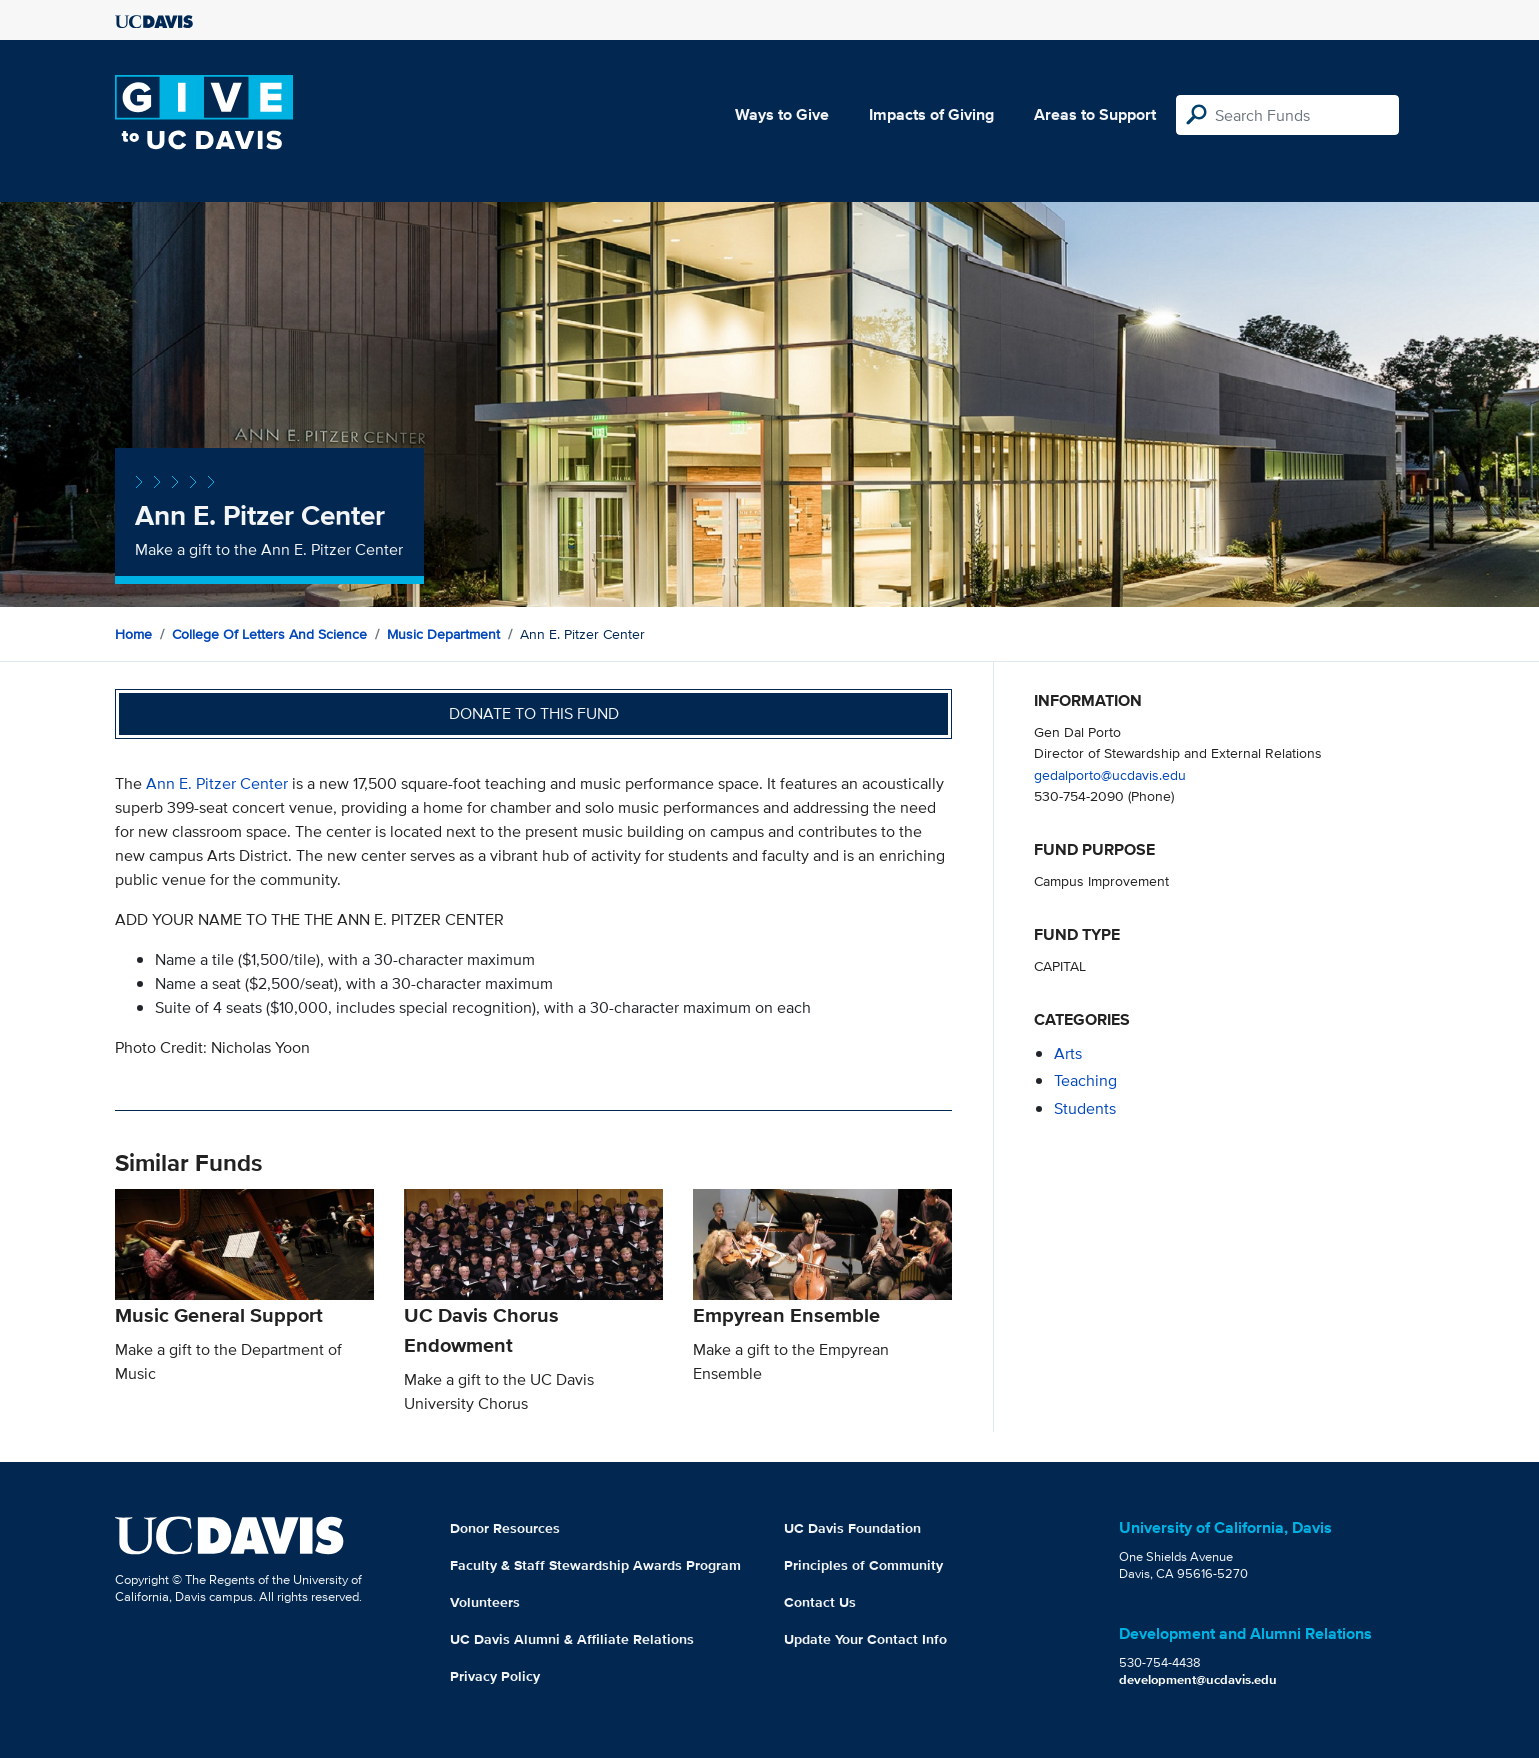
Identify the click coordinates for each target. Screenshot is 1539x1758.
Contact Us (820, 1602)
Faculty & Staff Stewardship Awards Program (595, 1565)
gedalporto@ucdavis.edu (1110, 774)
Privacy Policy (495, 1676)
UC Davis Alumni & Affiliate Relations (572, 1639)
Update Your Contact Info (865, 1639)
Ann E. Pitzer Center (217, 783)
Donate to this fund (534, 713)
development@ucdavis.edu (1198, 1679)
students (1085, 1108)
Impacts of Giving (931, 114)
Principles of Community (863, 1565)
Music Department (443, 634)
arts (1068, 1053)
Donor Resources (505, 1528)
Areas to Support (1095, 114)
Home (133, 634)
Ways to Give (782, 114)
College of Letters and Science (269, 634)
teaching (1085, 1080)
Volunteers (485, 1602)
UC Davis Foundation (852, 1528)
